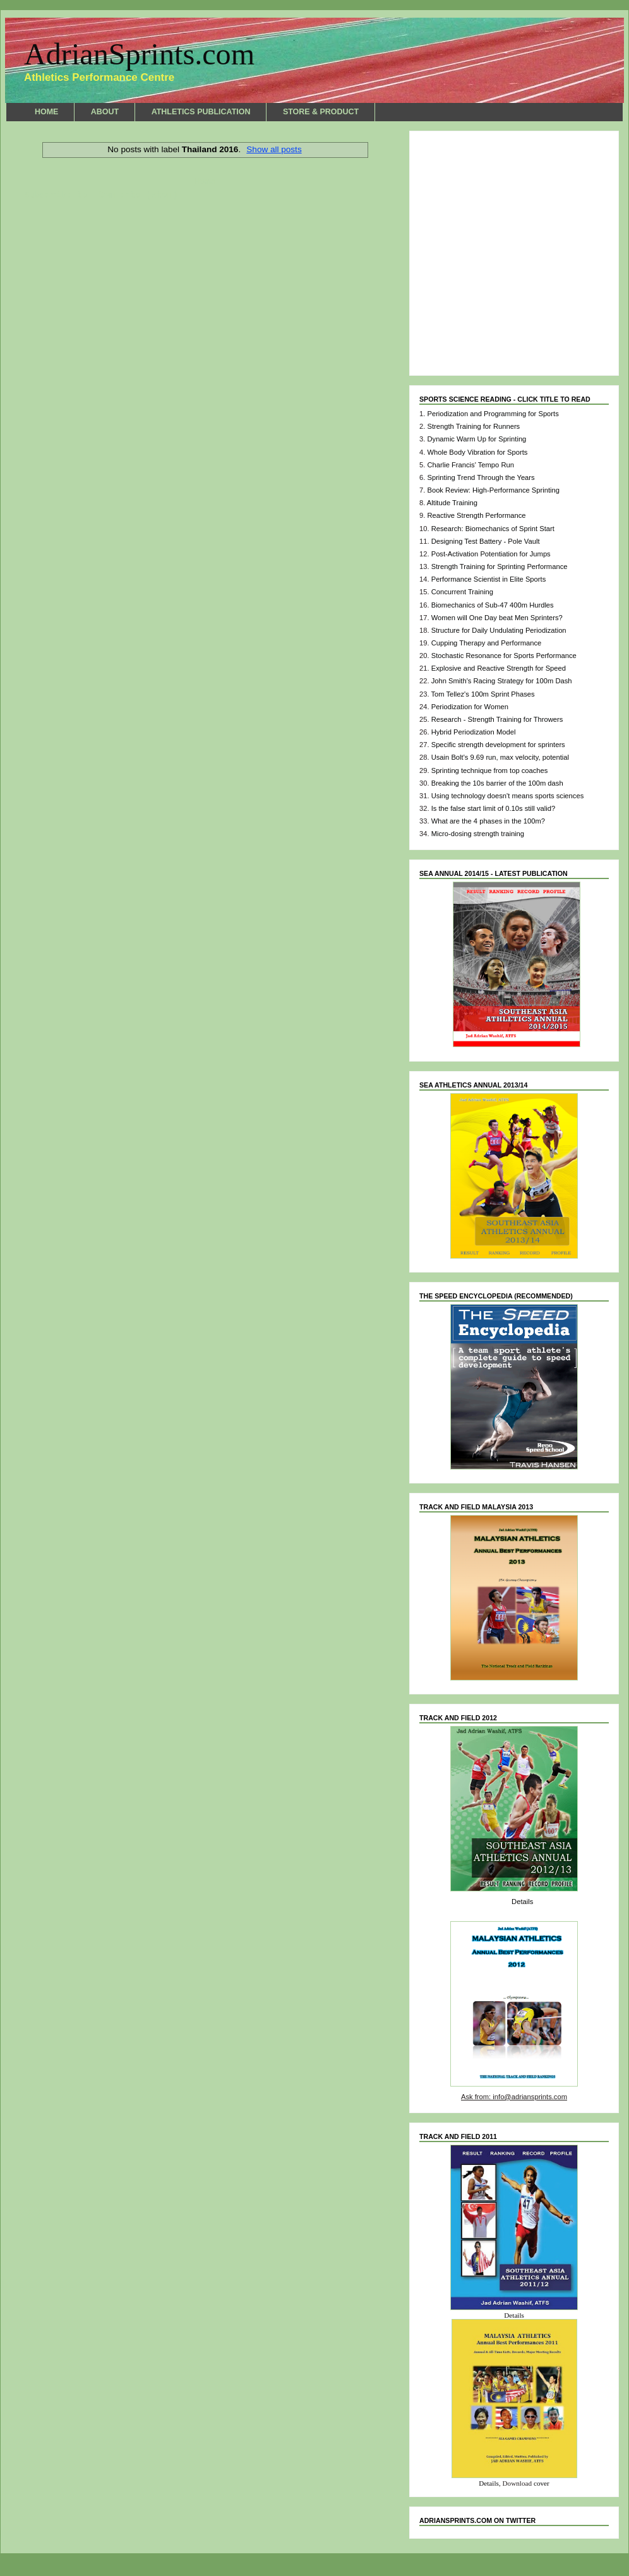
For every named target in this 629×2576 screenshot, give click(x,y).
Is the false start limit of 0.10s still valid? (493, 808)
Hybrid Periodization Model (473, 732)
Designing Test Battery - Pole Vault (485, 541)
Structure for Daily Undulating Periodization (498, 630)
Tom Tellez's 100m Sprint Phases (482, 694)
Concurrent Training (462, 592)
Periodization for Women (469, 706)
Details (522, 1901)
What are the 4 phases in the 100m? (488, 821)
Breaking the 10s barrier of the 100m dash (497, 783)
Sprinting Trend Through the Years (480, 477)
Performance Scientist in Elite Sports (488, 579)
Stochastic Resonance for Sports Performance (504, 655)
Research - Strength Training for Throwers (497, 719)
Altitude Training (452, 502)
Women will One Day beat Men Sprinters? (497, 617)
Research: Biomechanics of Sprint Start (492, 528)
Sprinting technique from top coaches (489, 770)
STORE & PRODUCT (321, 111)
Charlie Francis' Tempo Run (470, 465)
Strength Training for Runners (473, 426)
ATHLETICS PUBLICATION (201, 111)
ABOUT (105, 111)
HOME (46, 111)
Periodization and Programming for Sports (492, 413)
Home (204, 182)
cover (541, 2483)
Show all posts (273, 149)
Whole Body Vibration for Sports (477, 452)
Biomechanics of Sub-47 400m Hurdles (492, 605)
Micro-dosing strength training (477, 833)
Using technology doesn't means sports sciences (507, 796)
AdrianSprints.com (139, 54)
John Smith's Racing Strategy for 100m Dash (501, 681)
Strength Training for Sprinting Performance (499, 566)
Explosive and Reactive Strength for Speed (498, 668)
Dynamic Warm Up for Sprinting (476, 439)
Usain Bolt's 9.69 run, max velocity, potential (500, 757)
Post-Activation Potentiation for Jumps (491, 554)
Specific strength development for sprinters (498, 744)
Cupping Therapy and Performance (486, 643)
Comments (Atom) (138, 195)
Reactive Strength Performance (476, 515)
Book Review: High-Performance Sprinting (493, 490)
